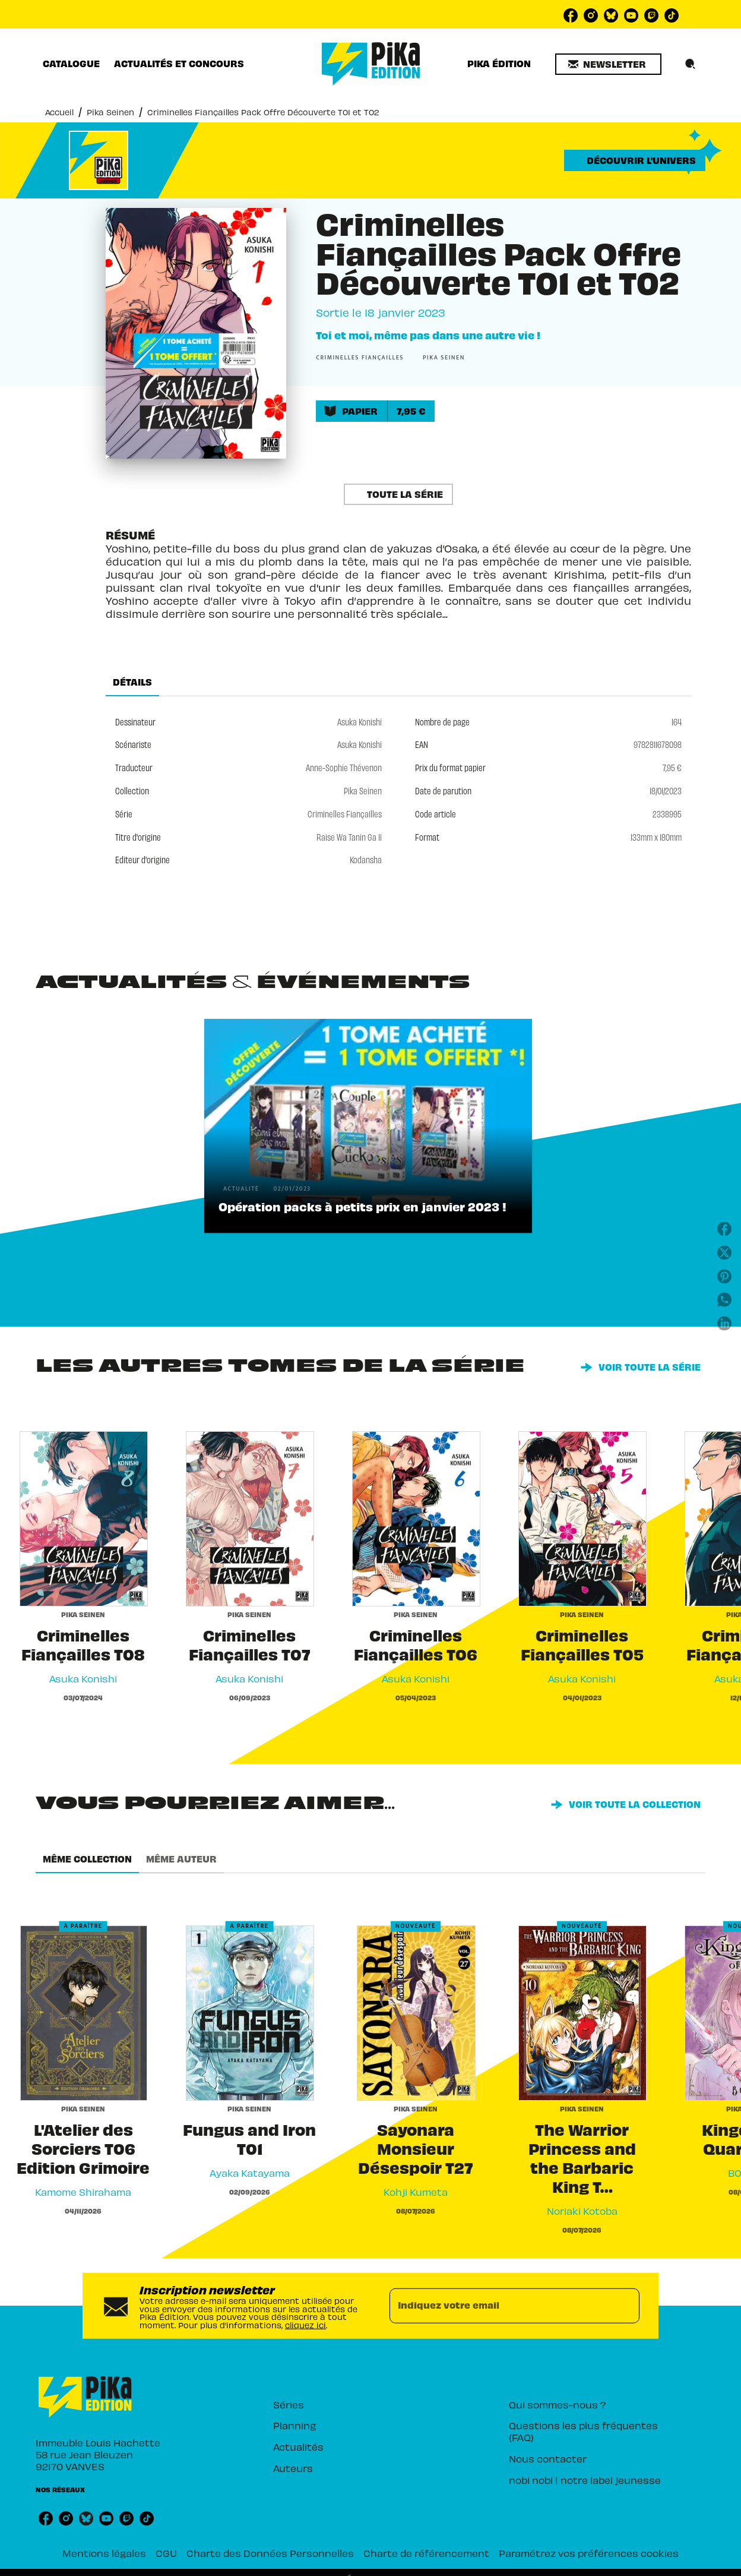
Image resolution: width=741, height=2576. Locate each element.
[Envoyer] (625, 2305)
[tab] (71, 63)
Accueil (59, 112)
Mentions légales (104, 2553)
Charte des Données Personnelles (270, 2553)
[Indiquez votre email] (500, 2305)
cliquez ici (305, 2325)
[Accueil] (371, 64)
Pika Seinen (110, 112)
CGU (166, 2553)
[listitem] (570, 15)
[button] (608, 64)
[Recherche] (690, 64)
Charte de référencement (426, 2553)
